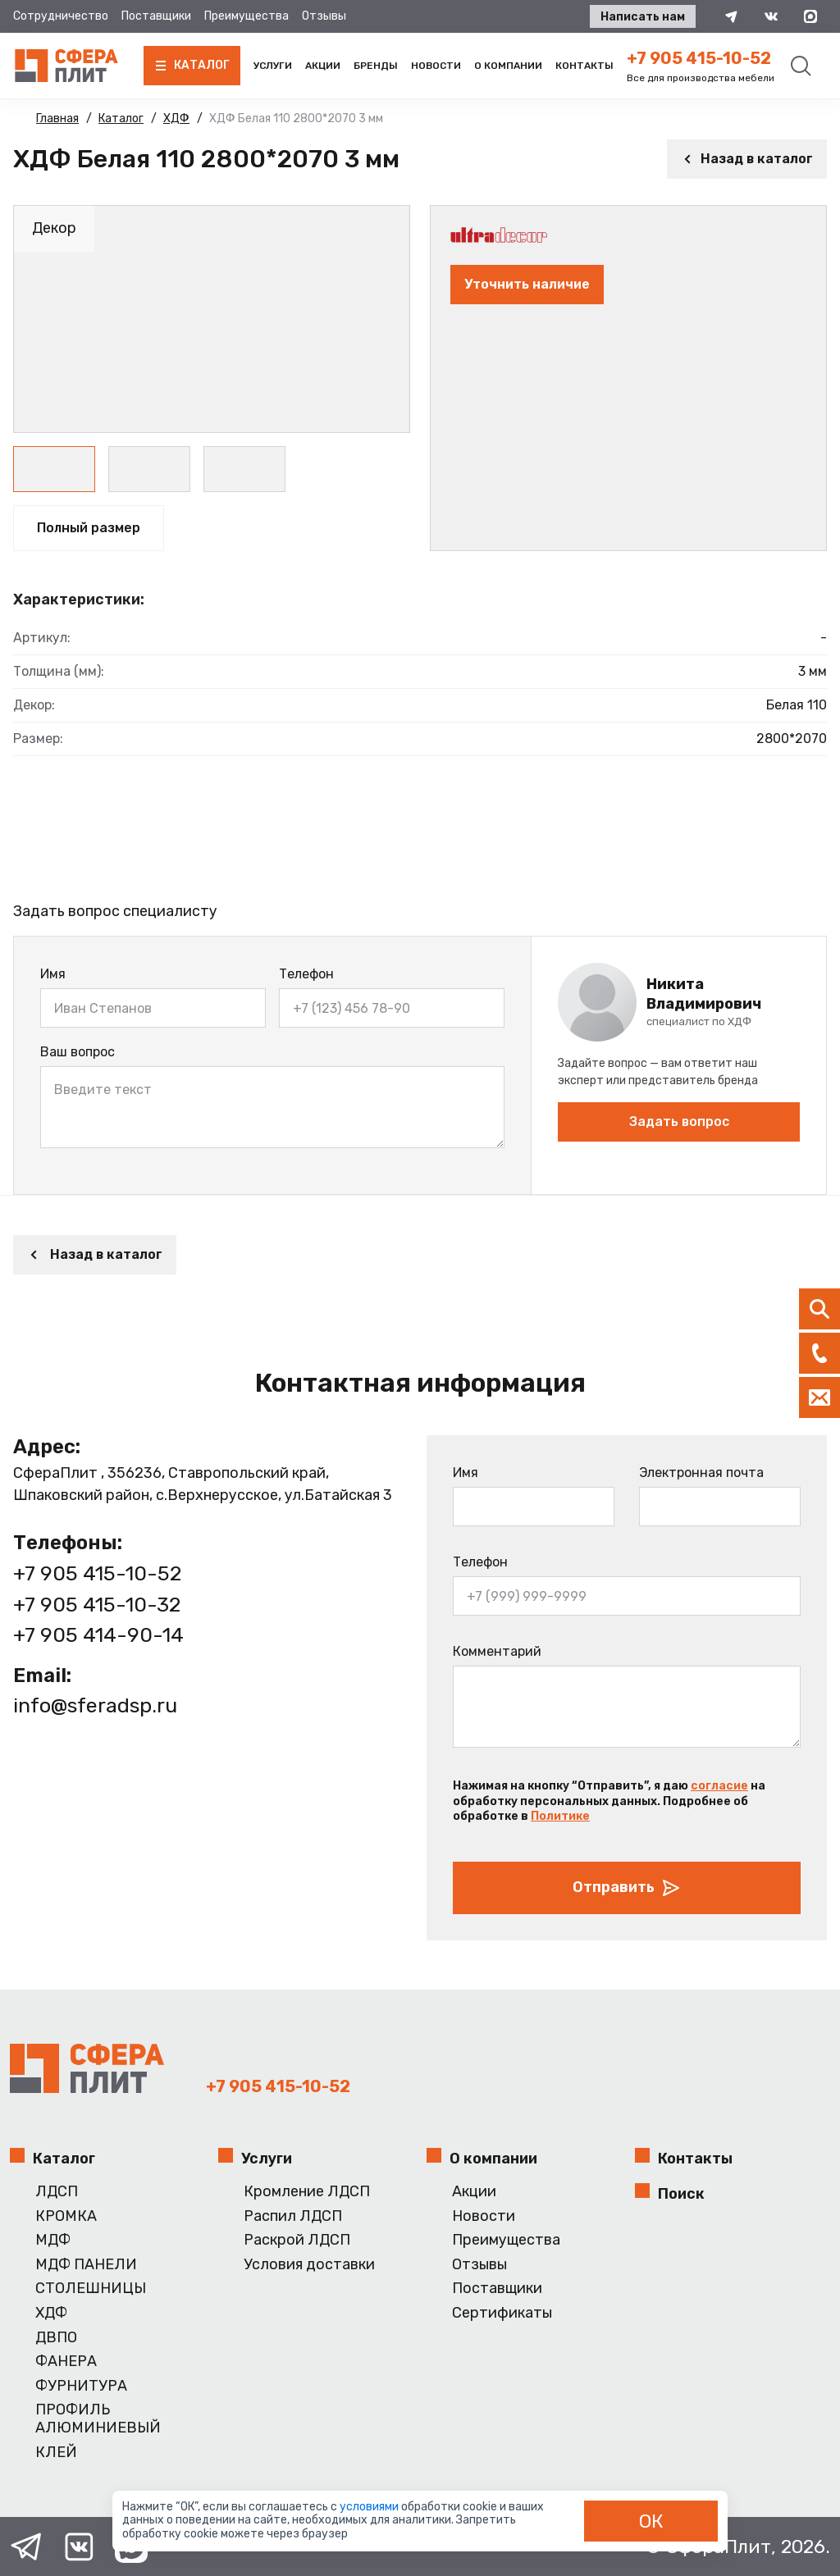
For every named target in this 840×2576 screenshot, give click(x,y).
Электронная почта (701, 1472)
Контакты (584, 65)
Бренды (376, 65)
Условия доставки (309, 2264)
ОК (651, 2521)
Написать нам (642, 17)
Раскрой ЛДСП (297, 2240)
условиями (370, 2507)
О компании (508, 65)
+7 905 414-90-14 (98, 1635)
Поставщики (156, 16)
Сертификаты (502, 2313)
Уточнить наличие (527, 284)
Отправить (627, 1888)
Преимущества (246, 16)
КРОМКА (66, 2216)
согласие (719, 1786)
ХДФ (51, 2313)
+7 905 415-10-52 (699, 58)
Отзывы (324, 16)
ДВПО (56, 2337)
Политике (560, 1816)
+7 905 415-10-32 (96, 1604)
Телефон (306, 974)
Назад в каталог (747, 158)
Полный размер (88, 528)
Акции (322, 65)
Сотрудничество (60, 16)
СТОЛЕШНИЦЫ (90, 2288)
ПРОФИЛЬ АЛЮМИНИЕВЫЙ (98, 2419)
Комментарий (497, 1651)
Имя (53, 974)
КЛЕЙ (56, 2452)
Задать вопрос (679, 1121)
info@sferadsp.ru (95, 1705)
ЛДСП (56, 2191)
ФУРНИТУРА (81, 2386)
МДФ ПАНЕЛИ (86, 2264)
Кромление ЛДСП (307, 2191)
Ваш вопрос (77, 1052)
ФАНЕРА (66, 2361)
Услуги (272, 65)
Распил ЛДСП (293, 2216)
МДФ (53, 2240)
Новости (436, 65)
